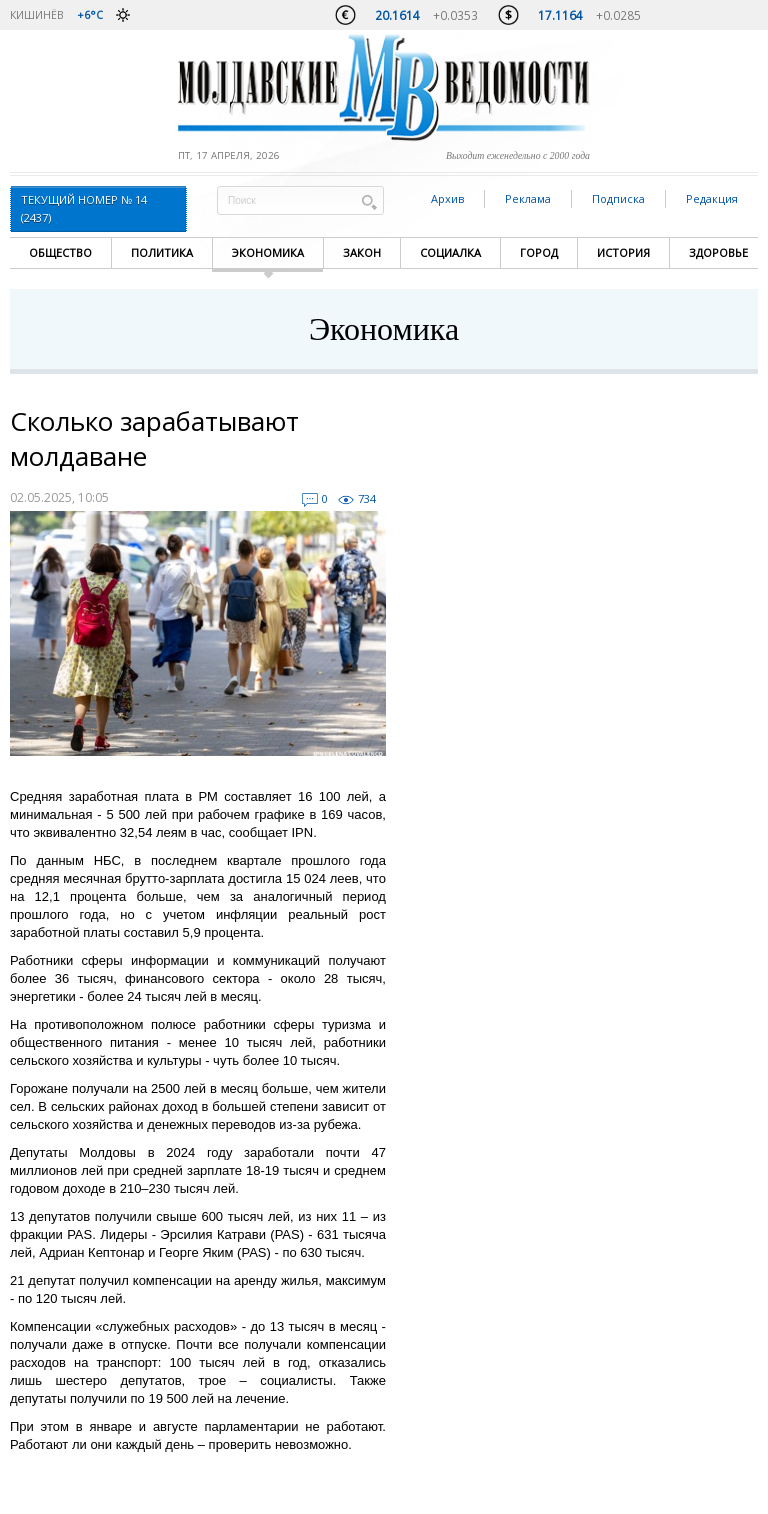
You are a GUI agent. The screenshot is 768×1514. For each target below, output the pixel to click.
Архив (447, 198)
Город (539, 252)
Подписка (618, 198)
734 (367, 498)
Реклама (528, 198)
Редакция (712, 198)
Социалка (450, 252)
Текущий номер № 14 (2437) (84, 208)
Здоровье (718, 252)
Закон (362, 252)
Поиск (369, 201)
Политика (162, 252)
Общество (60, 252)
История (623, 252)
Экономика (268, 252)
